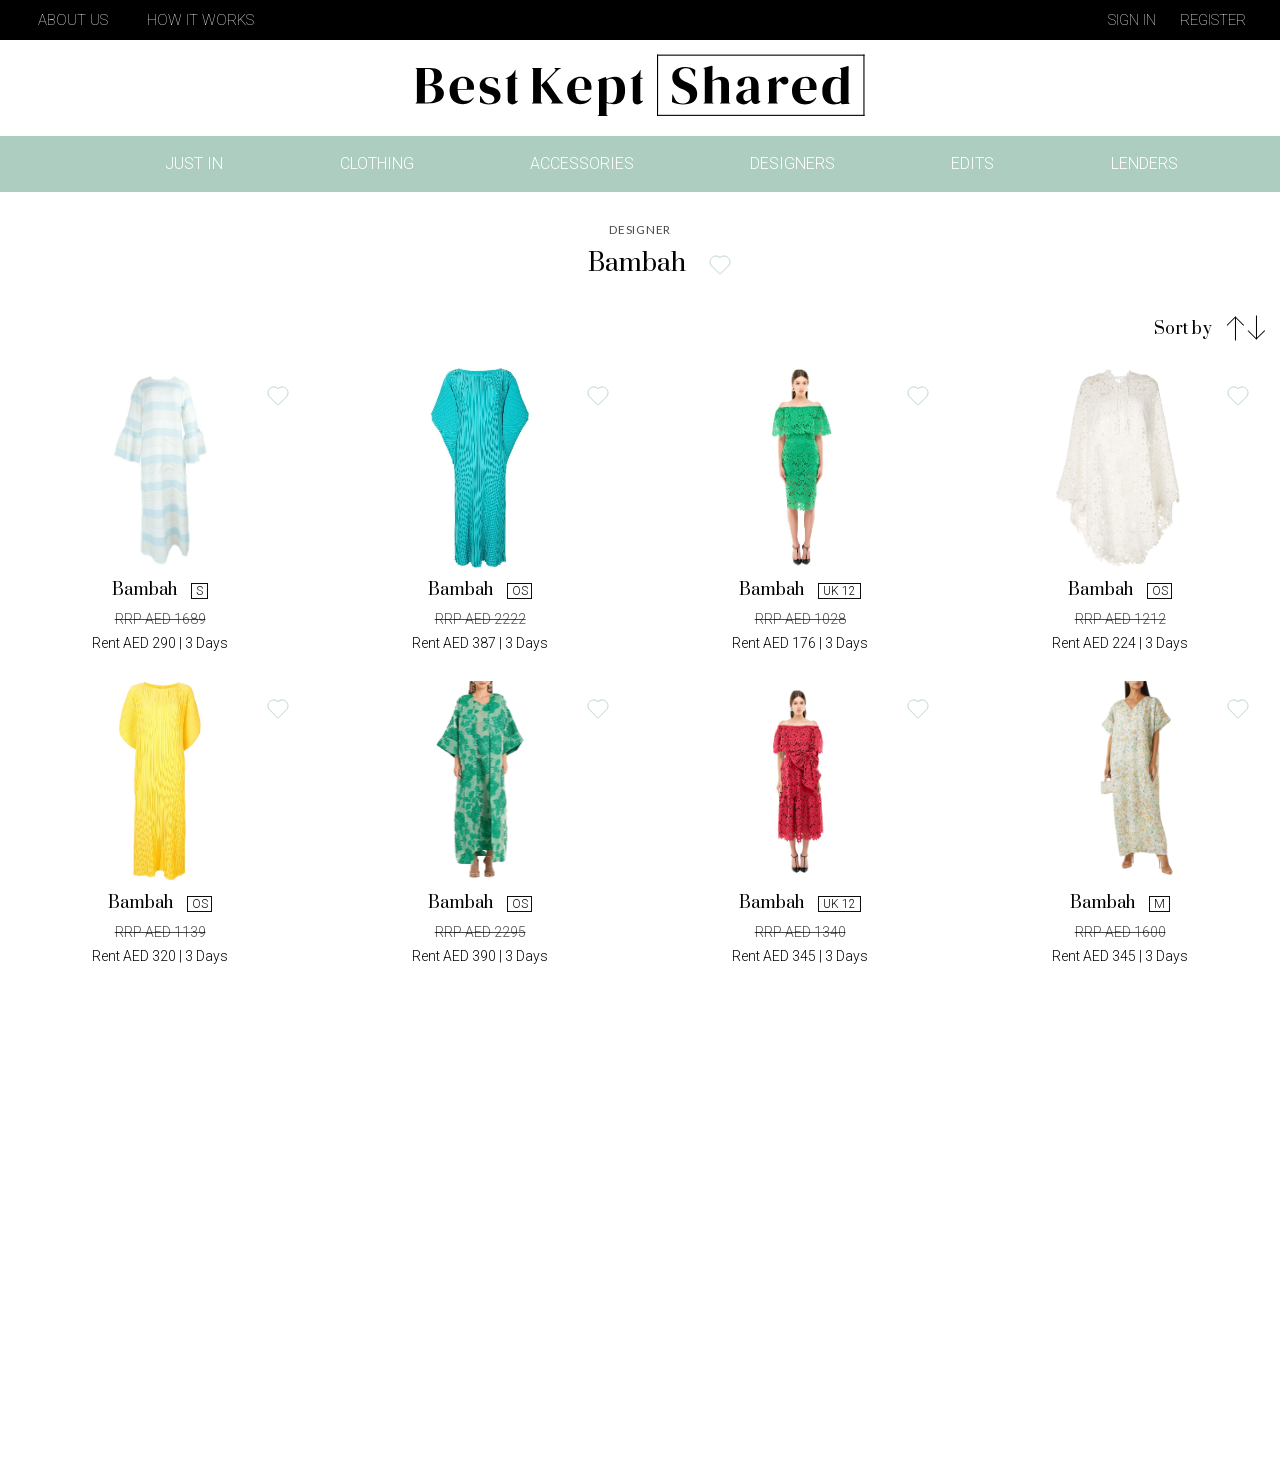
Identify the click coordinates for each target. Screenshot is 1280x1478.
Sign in (1132, 20)
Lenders (1144, 163)
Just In (200, 167)
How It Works (200, 20)
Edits (972, 163)
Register (1213, 20)
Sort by (1183, 329)
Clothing (377, 163)
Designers (792, 163)
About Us (73, 20)
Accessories (582, 163)
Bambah (159, 590)
